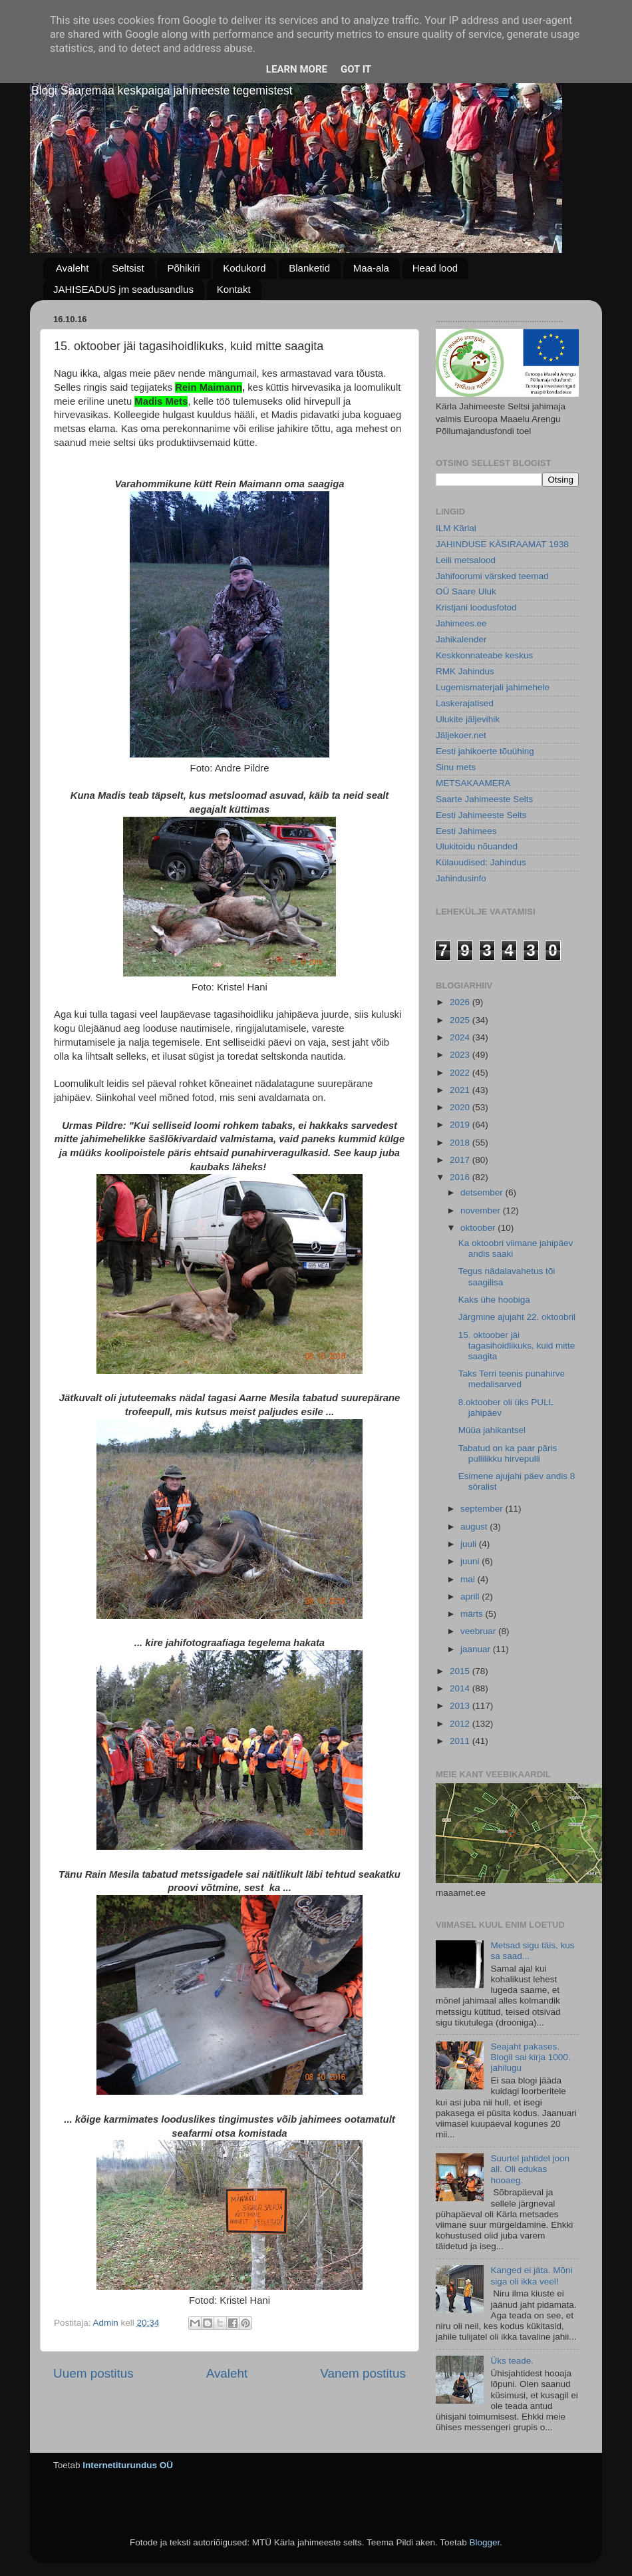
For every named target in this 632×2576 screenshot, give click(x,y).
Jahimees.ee (461, 623)
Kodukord (244, 268)
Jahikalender (461, 639)
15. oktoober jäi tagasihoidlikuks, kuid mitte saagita (516, 1345)
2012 (461, 1724)
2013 (461, 1706)
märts (473, 1614)
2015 (461, 1671)
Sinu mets (456, 767)
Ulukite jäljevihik (468, 719)
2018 (461, 1143)
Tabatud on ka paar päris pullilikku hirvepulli (507, 1453)
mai (469, 1579)
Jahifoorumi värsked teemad (492, 576)
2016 (461, 1177)
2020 (461, 1107)
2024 (461, 1037)
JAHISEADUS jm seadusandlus (123, 289)
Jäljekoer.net (461, 735)
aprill (471, 1597)
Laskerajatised (465, 703)
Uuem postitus (93, 2373)
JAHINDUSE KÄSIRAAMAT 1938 (502, 544)
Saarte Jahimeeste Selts (484, 799)
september (483, 1509)
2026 (461, 1002)
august (475, 1527)
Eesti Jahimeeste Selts (481, 815)
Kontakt (234, 289)
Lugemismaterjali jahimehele (493, 687)
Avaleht (72, 268)
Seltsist (128, 268)
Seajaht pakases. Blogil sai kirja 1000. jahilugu (530, 2057)
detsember (483, 1192)
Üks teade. (512, 2361)
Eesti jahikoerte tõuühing (485, 751)
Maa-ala (371, 268)
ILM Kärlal (456, 528)
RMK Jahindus (465, 671)
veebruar (479, 1631)
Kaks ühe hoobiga (494, 1300)
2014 (461, 1688)
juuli (469, 1544)
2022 (461, 1073)
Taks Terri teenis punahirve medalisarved (511, 1379)
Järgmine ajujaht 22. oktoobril (516, 1317)
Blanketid (309, 268)
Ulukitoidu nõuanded (477, 846)
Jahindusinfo (461, 878)
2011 (461, 1741)
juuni (471, 1561)
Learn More (296, 69)
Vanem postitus (363, 2373)
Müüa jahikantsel (492, 1430)
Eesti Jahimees (466, 831)
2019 (461, 1125)
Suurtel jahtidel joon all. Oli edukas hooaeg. (529, 2169)
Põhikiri (183, 268)
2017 (461, 1160)
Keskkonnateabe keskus (484, 655)
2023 (461, 1055)
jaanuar (476, 1649)
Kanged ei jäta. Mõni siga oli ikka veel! (531, 2275)
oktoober (479, 1228)
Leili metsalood (466, 560)
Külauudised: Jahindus (481, 862)
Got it (356, 69)
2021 (461, 1090)
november (481, 1210)
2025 (461, 1020)
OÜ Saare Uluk (466, 591)
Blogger (484, 2542)
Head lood (435, 268)
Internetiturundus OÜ (127, 2465)
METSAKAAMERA (473, 783)
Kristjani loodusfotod (476, 607)
